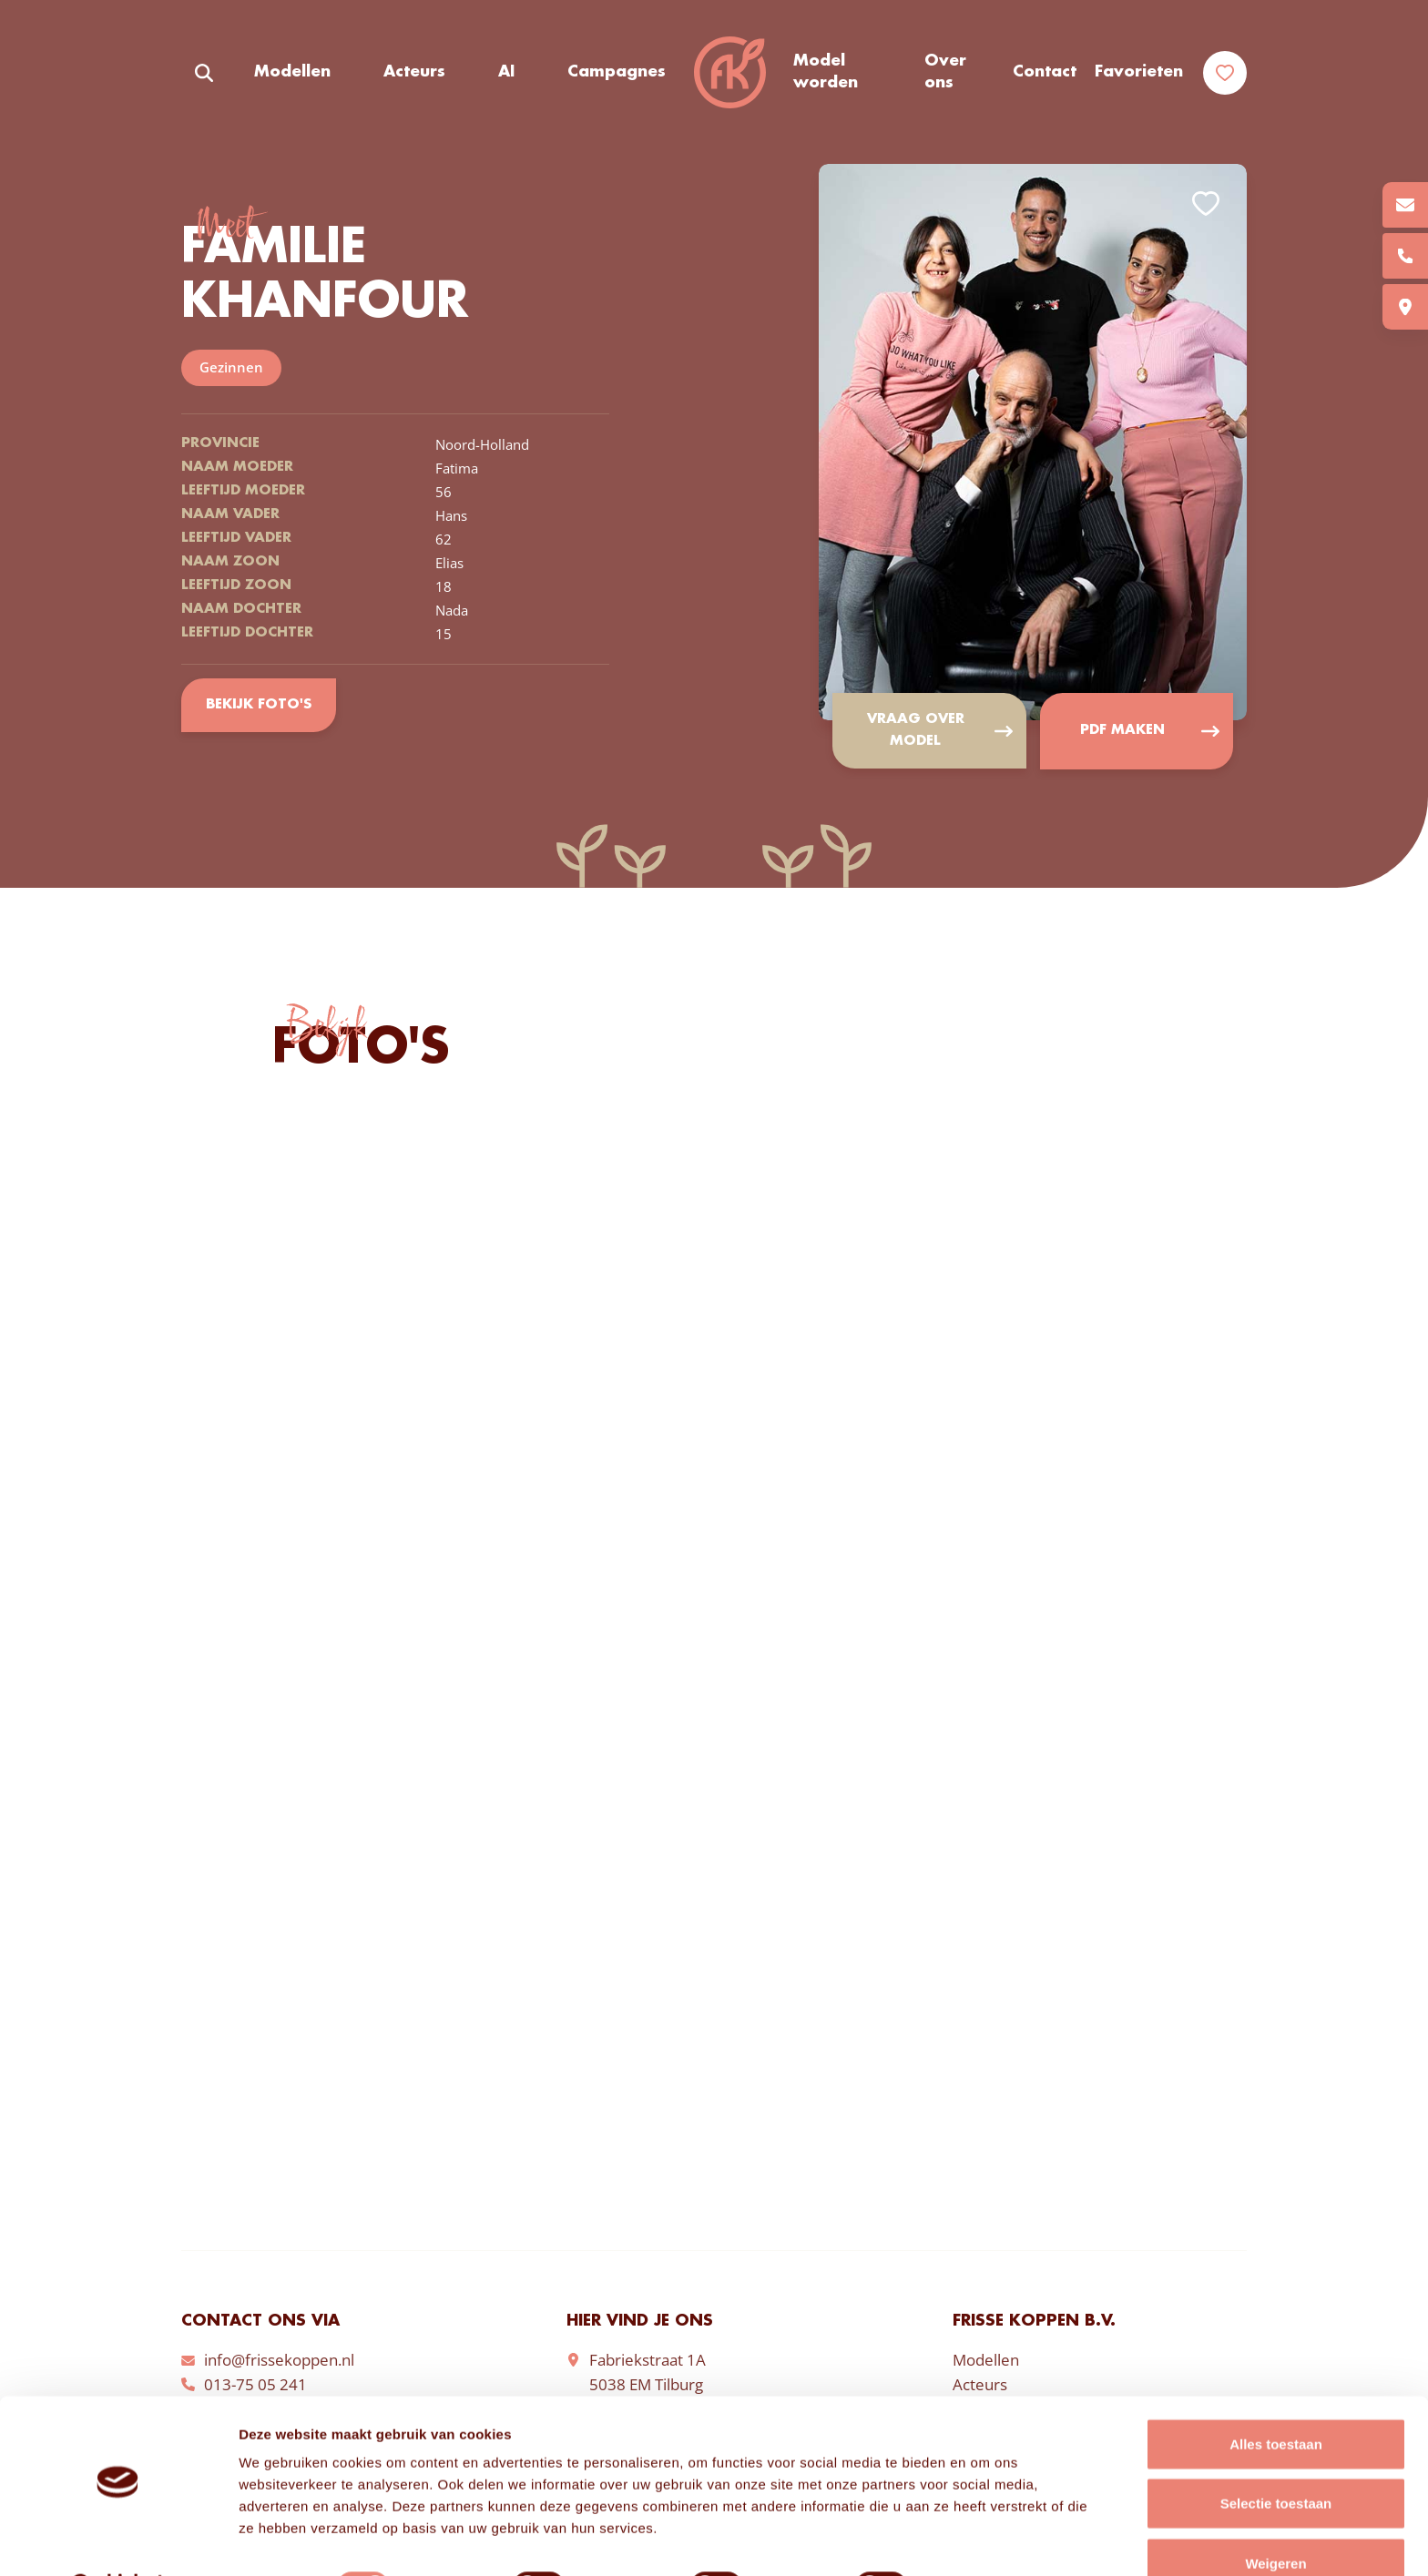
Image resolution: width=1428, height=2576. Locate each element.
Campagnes (616, 72)
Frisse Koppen (729, 72)
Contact (1044, 72)
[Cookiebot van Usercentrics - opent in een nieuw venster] (118, 2540)
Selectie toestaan (1276, 2457)
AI (506, 72)
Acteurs (414, 72)
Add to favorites (1205, 203)
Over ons (945, 72)
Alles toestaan (1275, 2397)
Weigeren (1275, 2516)
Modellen (292, 72)
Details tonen (984, 2540)
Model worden (825, 72)
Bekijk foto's (258, 704)
